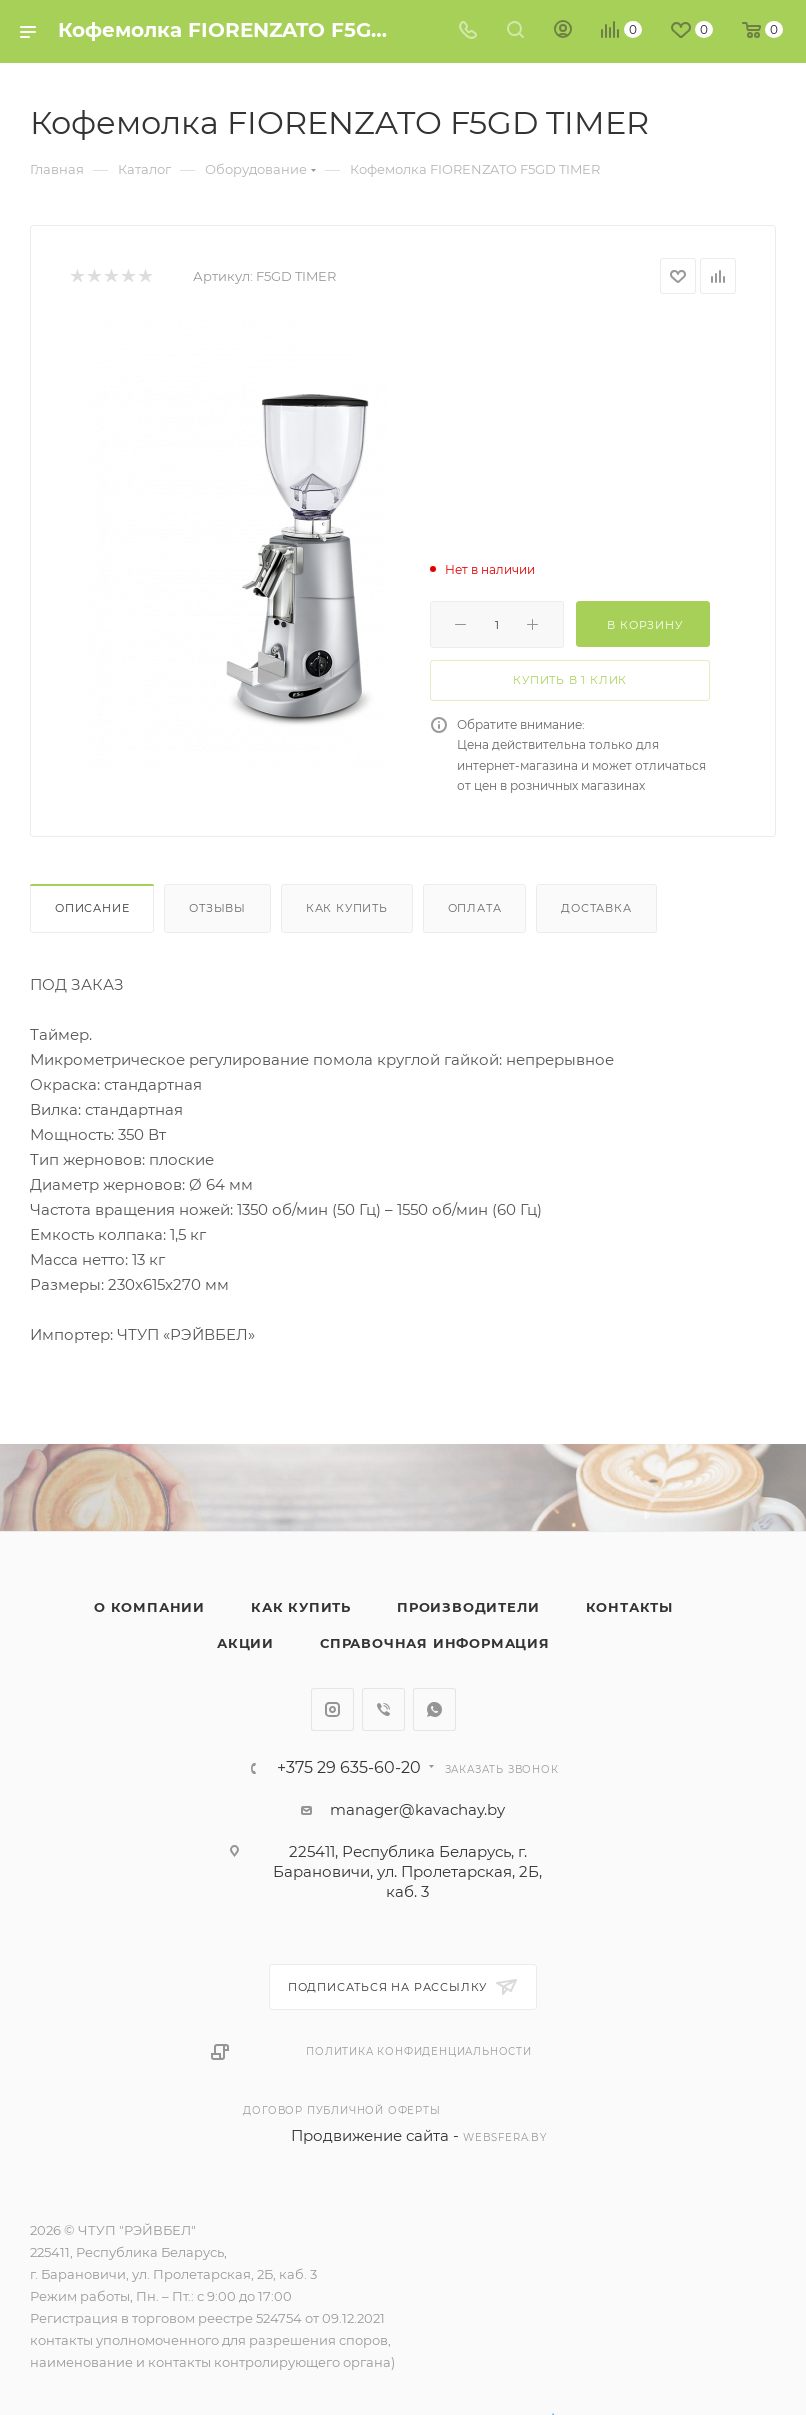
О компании (149, 1607)
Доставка (596, 908)
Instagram (332, 1709)
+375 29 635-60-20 (349, 1768)
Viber (383, 1709)
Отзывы (217, 908)
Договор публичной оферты (341, 2110)
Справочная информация (435, 1643)
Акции (245, 1643)
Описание (92, 908)
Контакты (629, 1607)
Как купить (347, 908)
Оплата (475, 908)
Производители (468, 1607)
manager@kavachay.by (417, 1809)
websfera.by (505, 2137)
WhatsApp (434, 1709)
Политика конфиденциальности (419, 2051)
